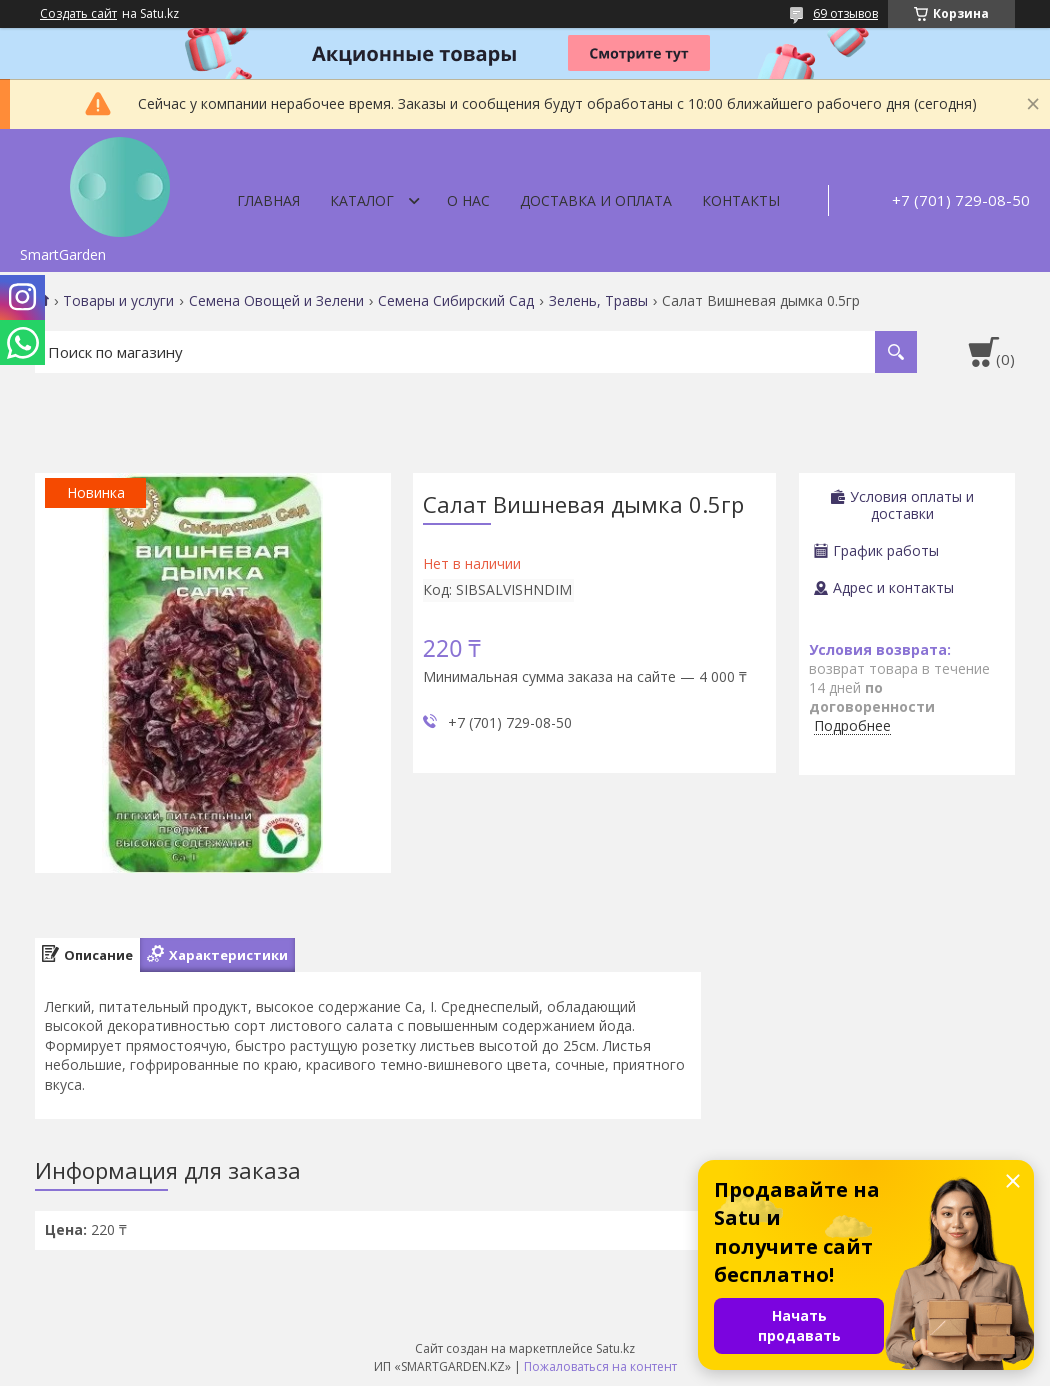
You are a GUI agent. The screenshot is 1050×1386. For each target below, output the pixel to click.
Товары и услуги (118, 301)
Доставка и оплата (596, 200)
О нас (468, 200)
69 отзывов (845, 13)
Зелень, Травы (598, 301)
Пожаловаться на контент (600, 1366)
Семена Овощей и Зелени (276, 301)
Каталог (362, 200)
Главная (268, 200)
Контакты (741, 200)
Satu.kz (615, 1348)
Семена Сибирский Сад (456, 301)
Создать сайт (78, 14)
